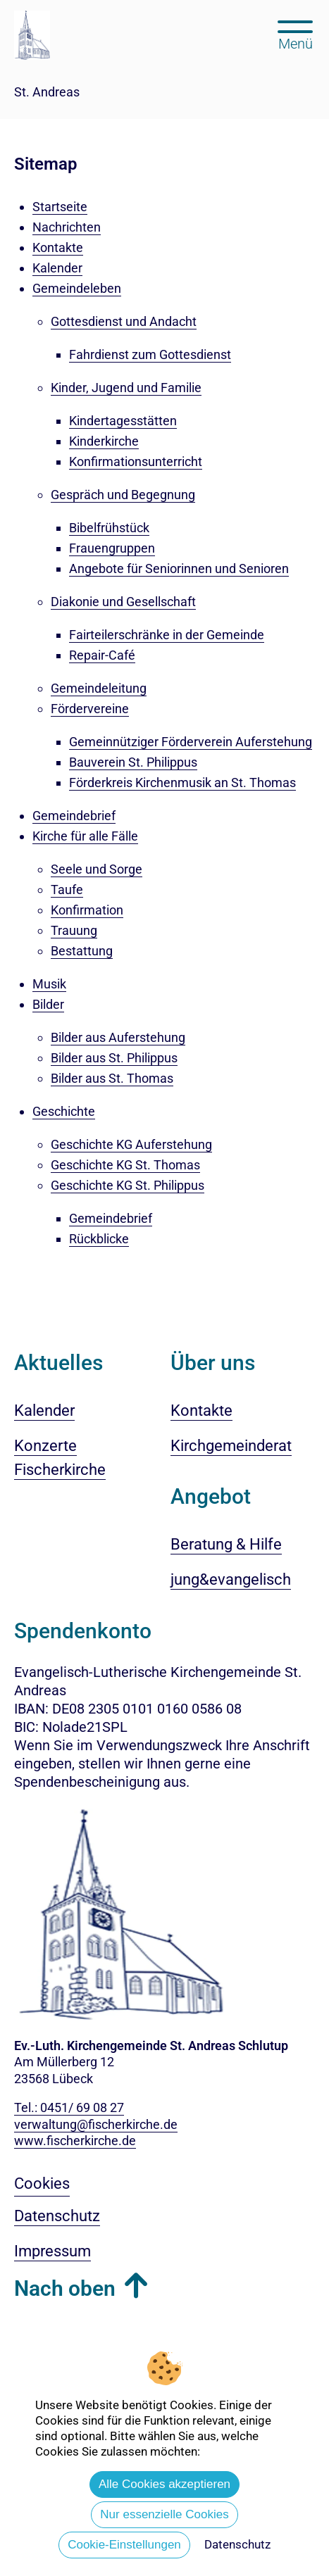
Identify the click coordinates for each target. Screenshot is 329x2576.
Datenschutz (237, 2544)
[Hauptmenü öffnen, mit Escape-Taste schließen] (295, 34)
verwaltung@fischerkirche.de (96, 2124)
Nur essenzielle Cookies (164, 2514)
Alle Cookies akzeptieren (164, 2484)
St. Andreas (47, 91)
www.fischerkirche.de (75, 2140)
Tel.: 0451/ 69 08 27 (69, 2107)
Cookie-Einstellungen (124, 2544)
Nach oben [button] (65, 2288)
